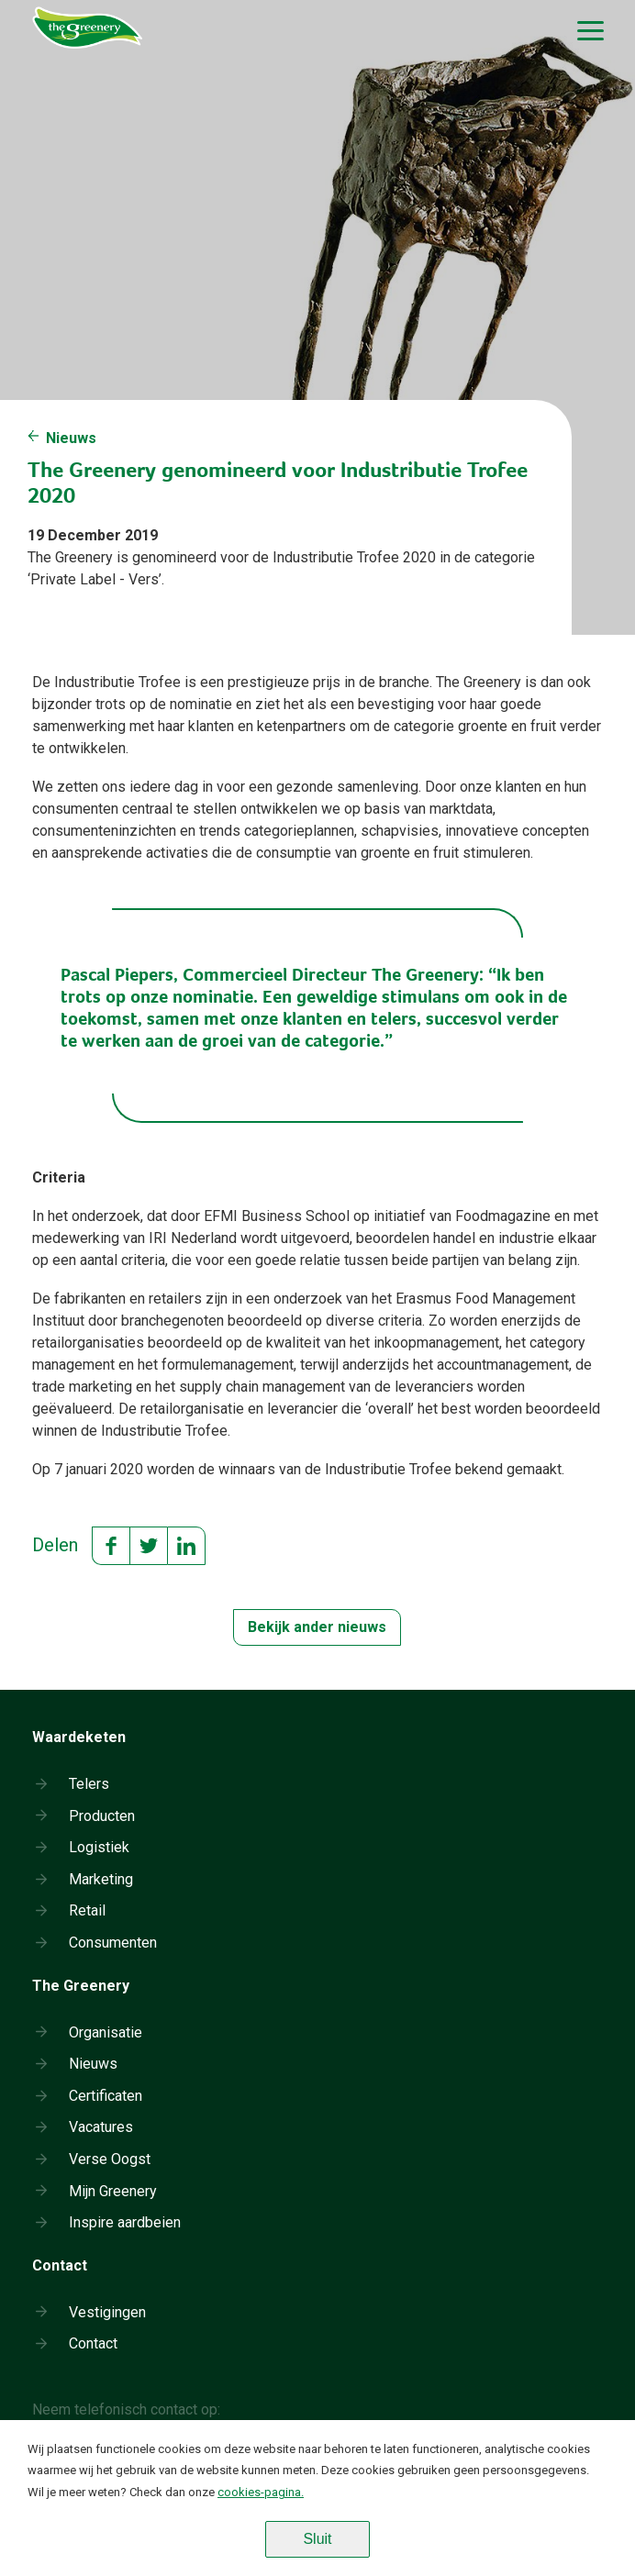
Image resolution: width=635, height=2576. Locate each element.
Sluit (317, 2539)
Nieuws (71, 438)
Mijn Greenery (113, 2191)
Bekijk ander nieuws (317, 1627)
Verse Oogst (109, 2159)
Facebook (111, 1545)
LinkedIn (186, 1545)
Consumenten (113, 1942)
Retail (87, 1910)
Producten (102, 1816)
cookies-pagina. (260, 2492)
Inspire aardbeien (125, 2222)
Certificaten (105, 2095)
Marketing (101, 1879)
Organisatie (105, 2032)
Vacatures (101, 2127)
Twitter (148, 1545)
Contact (93, 2343)
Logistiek (99, 1847)
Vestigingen (107, 2312)
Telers (89, 1784)
